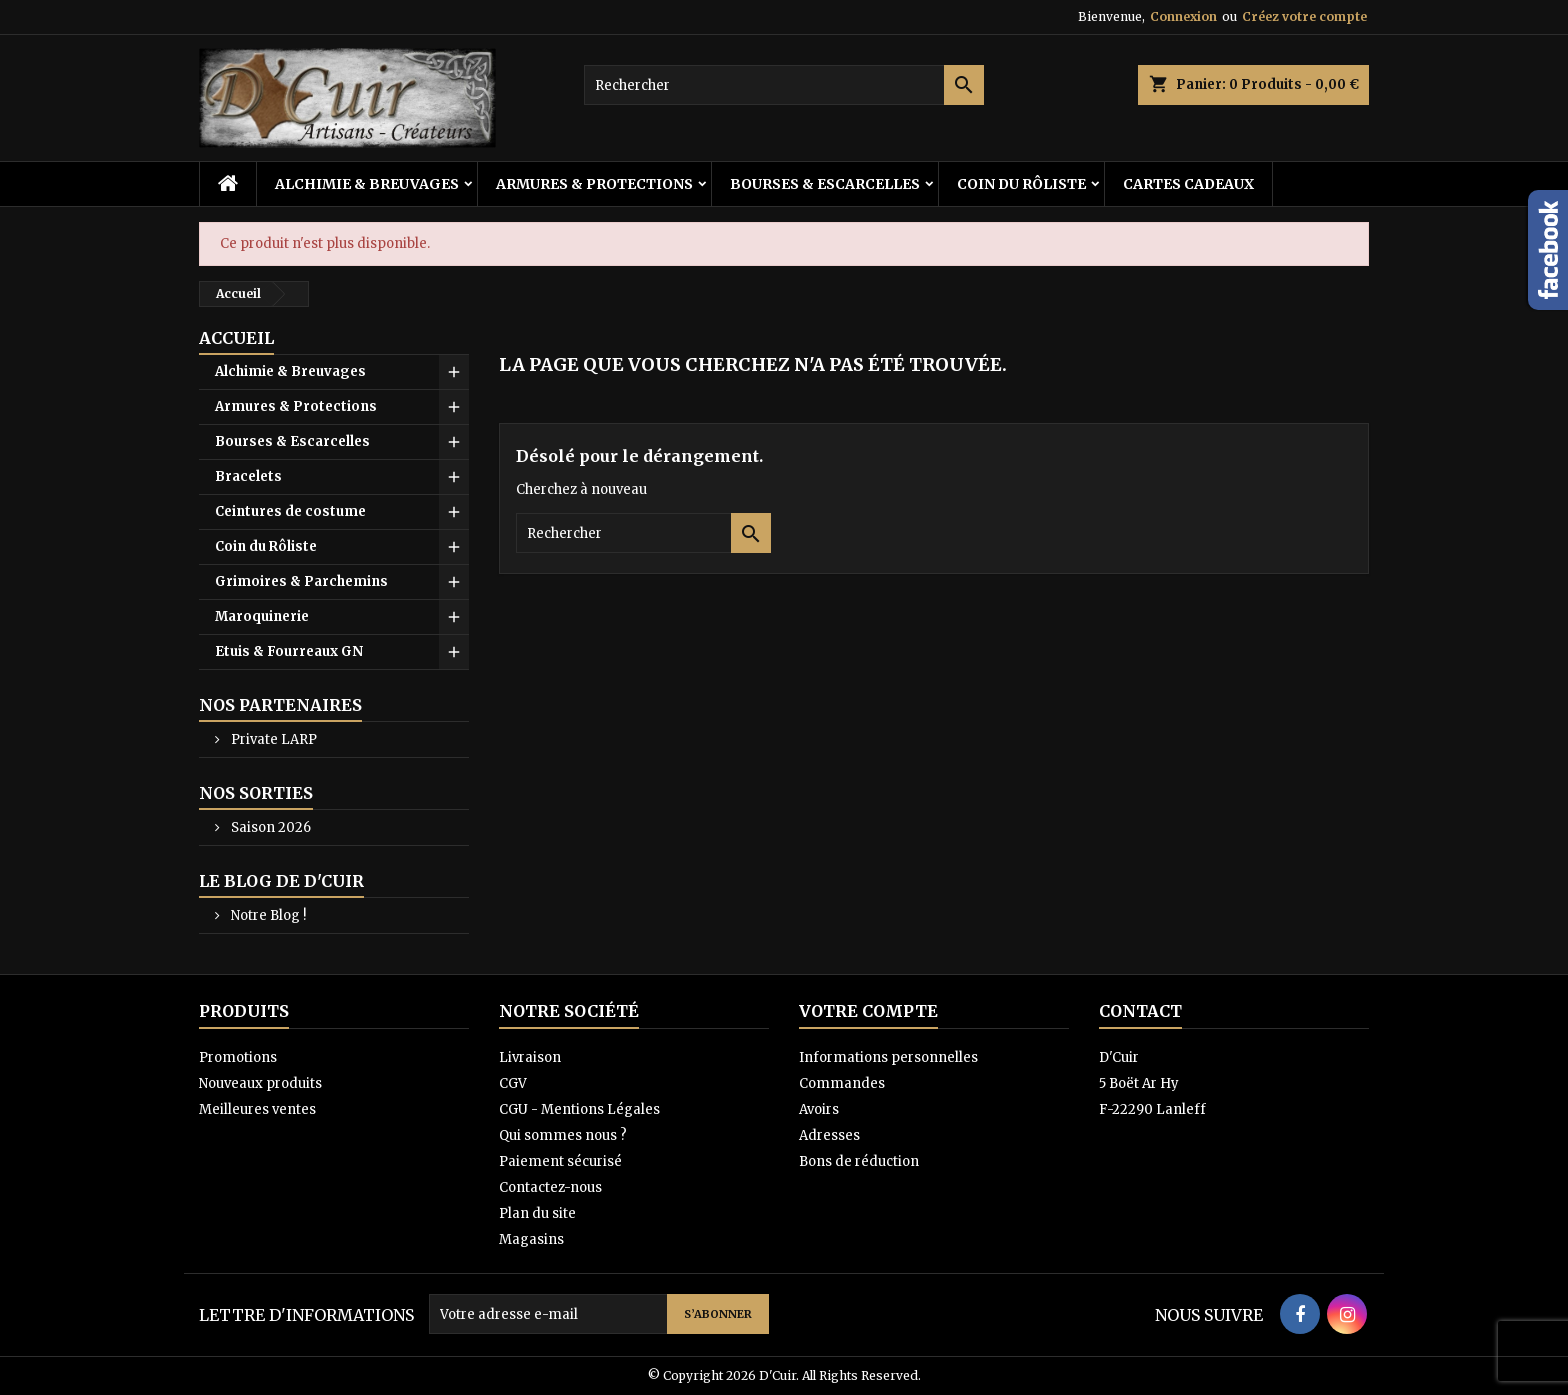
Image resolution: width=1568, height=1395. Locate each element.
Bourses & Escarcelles (825, 184)
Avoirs (819, 1109)
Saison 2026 (269, 827)
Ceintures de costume (290, 511)
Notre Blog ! (267, 915)
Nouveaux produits (260, 1083)
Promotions (238, 1057)
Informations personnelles (888, 1057)
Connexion (1183, 16)
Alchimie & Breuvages (367, 184)
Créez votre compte (1304, 16)
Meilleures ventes (257, 1109)
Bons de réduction (859, 1161)
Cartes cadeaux (1188, 184)
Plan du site (537, 1213)
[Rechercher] (784, 85)
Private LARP (272, 739)
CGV (513, 1083)
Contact (1140, 1011)
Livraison (530, 1057)
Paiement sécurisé (560, 1161)
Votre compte (868, 1011)
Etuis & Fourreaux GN (289, 651)
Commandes (842, 1083)
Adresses (829, 1135)
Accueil (236, 338)
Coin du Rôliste (1021, 184)
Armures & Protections (594, 184)
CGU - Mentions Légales (579, 1109)
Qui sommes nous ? (563, 1135)
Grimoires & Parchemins (301, 581)
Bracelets (248, 476)
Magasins (531, 1239)
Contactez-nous (550, 1187)
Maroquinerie (262, 616)
